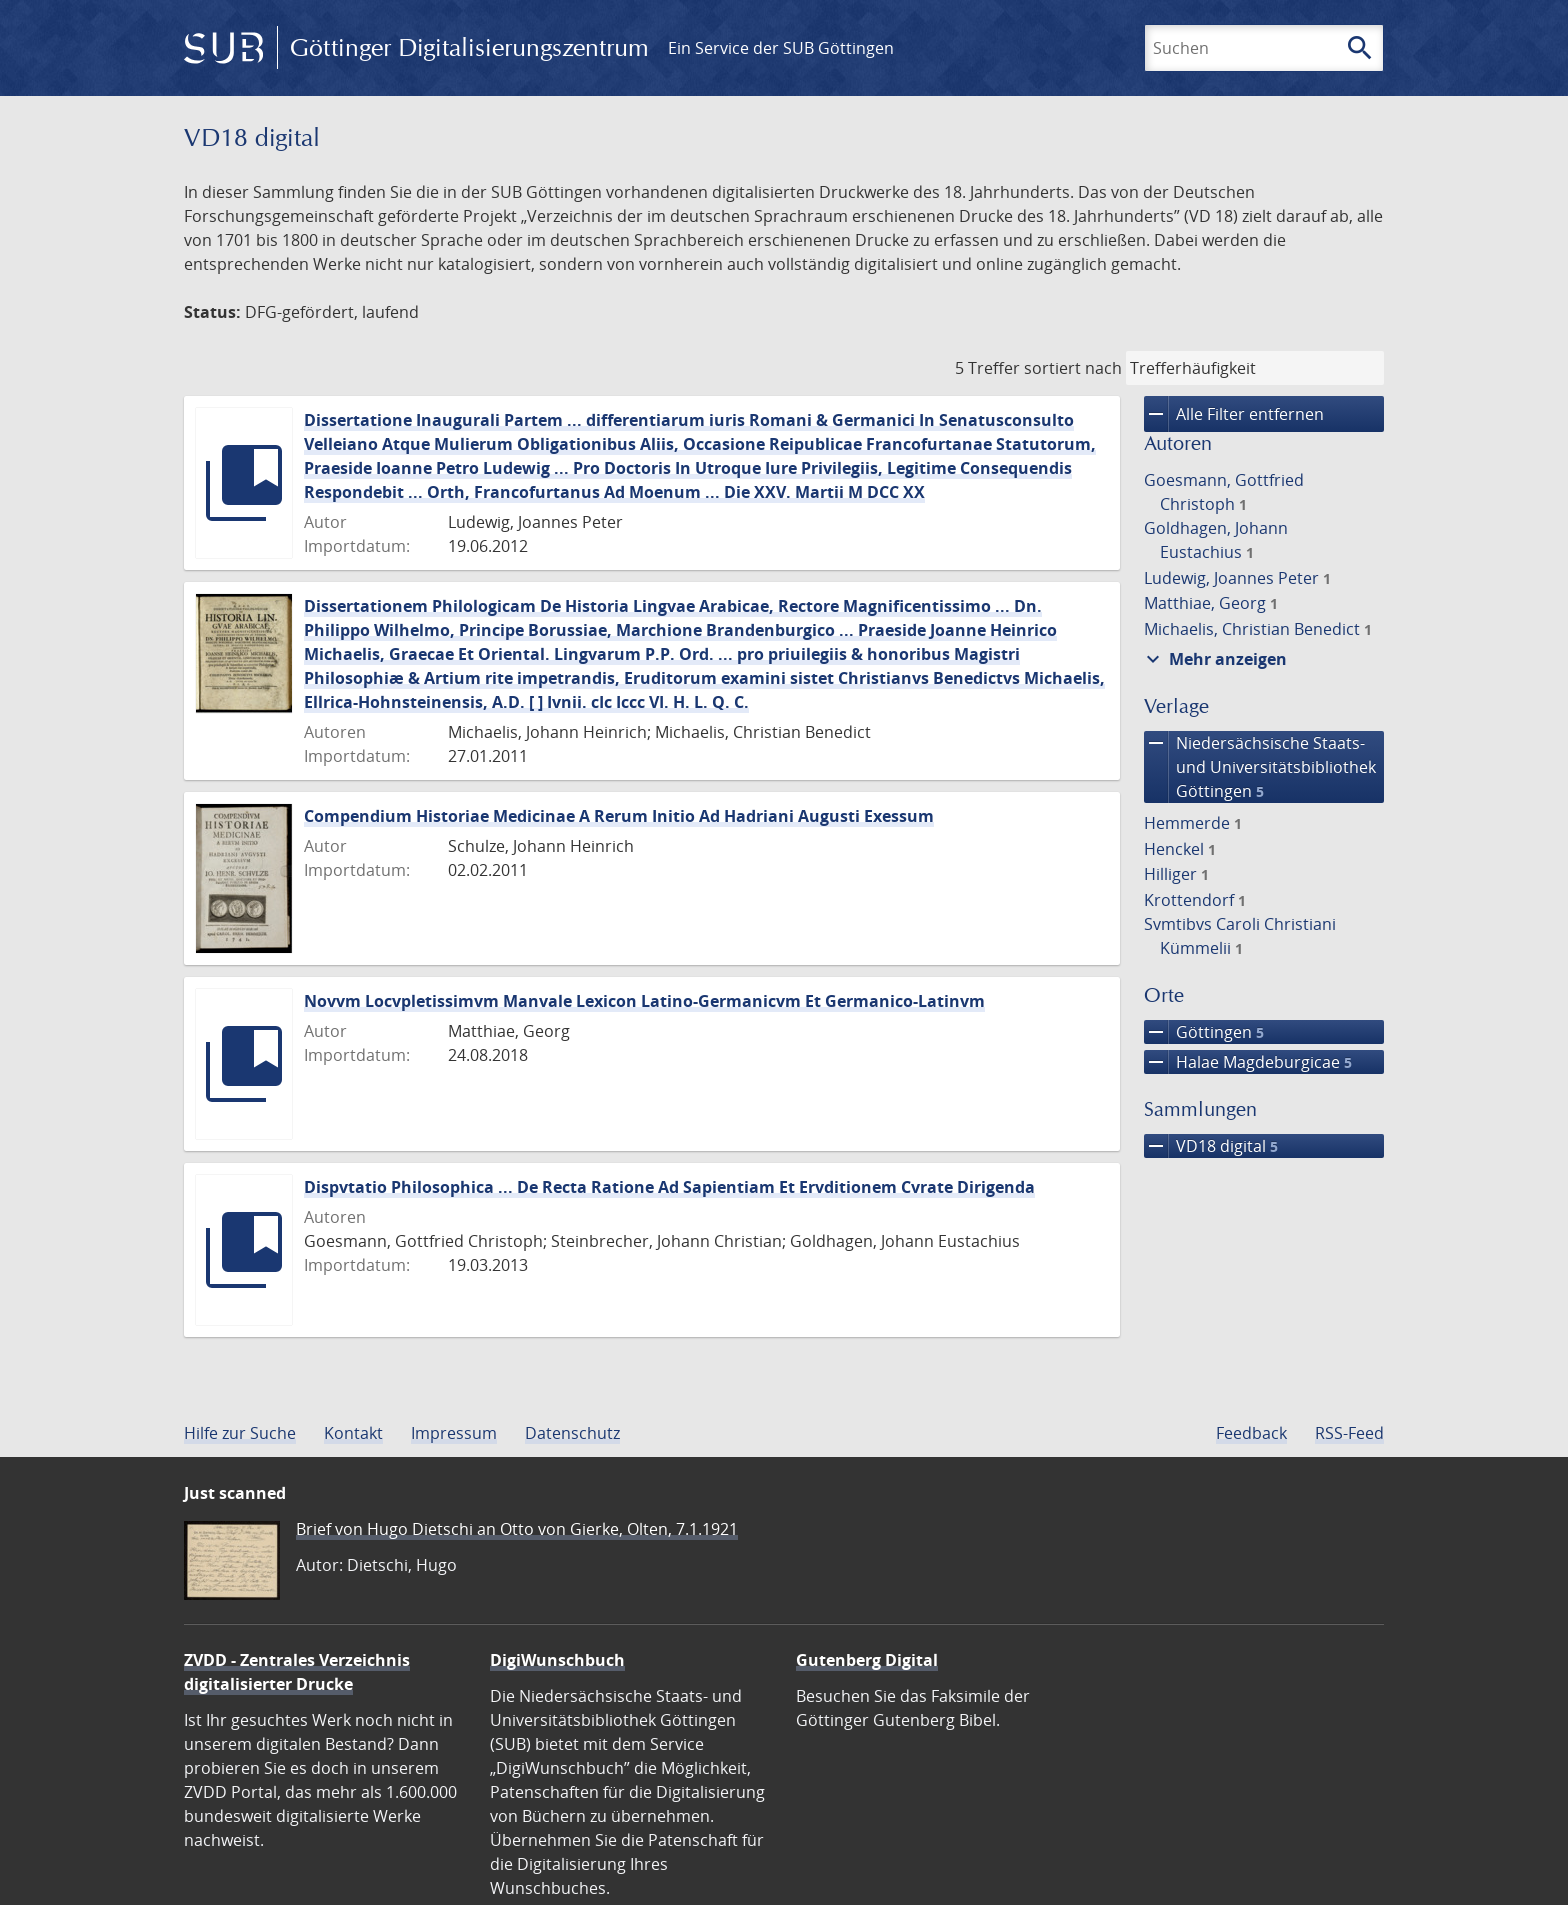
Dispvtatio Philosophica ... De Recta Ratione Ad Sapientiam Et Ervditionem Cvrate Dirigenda (669, 1187)
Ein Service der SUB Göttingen (781, 48)
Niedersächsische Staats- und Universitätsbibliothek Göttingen (1260, 767)
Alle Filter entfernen (1234, 414)
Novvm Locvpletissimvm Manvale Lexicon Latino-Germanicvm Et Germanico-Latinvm (644, 1001)
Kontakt (353, 1433)
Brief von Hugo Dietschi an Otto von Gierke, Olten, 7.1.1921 (517, 1529)
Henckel (1180, 849)
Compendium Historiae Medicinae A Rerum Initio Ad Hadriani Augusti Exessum (619, 816)
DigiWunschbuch (557, 1660)
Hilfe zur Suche (240, 1433)
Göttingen (1204, 1032)
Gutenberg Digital (867, 1660)
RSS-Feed (1349, 1433)
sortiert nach (1073, 368)
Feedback (1251, 1433)
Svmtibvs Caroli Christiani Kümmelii (1240, 936)
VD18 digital (1211, 1146)
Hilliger (1176, 874)
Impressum (454, 1433)
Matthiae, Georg (1211, 603)
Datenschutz (572, 1433)
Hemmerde (1193, 823)
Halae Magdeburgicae (1248, 1062)
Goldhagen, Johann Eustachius (1216, 540)
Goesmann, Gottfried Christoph (1224, 492)
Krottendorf (1195, 900)
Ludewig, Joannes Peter (1237, 578)
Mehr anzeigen (1214, 659)
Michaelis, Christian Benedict (1258, 629)
